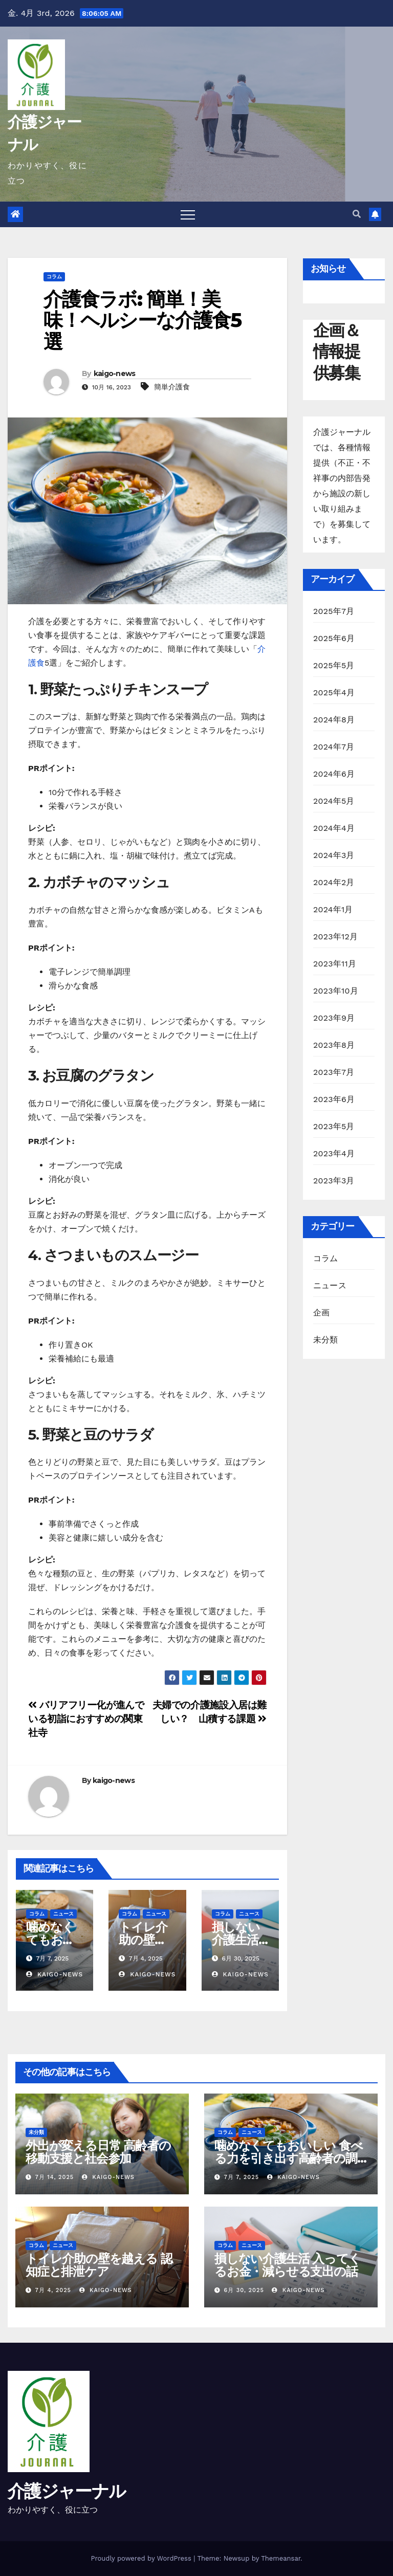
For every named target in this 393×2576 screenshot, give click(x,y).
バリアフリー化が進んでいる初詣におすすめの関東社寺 (86, 1718)
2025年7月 (333, 611)
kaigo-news (115, 373)
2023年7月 (333, 1072)
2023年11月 (334, 963)
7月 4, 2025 (53, 2290)
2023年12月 (335, 936)
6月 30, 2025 (244, 2290)
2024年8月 (334, 719)
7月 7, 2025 (241, 2177)
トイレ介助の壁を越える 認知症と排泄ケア (99, 2265)
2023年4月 (334, 1153)
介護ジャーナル (66, 2491)
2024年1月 (333, 909)
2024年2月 (334, 882)
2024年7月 (333, 747)
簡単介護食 (172, 387)
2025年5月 (334, 665)
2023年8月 (334, 1045)
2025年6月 (334, 638)
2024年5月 (334, 801)
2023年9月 (334, 1018)
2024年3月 (334, 855)
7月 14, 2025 (54, 2177)
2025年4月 (334, 692)
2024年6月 (334, 774)
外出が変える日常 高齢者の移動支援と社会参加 (98, 2152)
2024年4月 (334, 828)
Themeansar (280, 2558)
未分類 (325, 1340)
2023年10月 (335, 991)
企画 (321, 1312)
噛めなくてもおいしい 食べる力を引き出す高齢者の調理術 (288, 2158)
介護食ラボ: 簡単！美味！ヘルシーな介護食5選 (142, 320)
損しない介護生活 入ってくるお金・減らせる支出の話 (287, 2265)
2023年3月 (334, 1180)
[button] (357, 214)
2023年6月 (334, 1099)
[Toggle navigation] (188, 214)
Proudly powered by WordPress (142, 2558)
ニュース (63, 1914)
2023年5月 (334, 1126)
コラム (54, 276)
